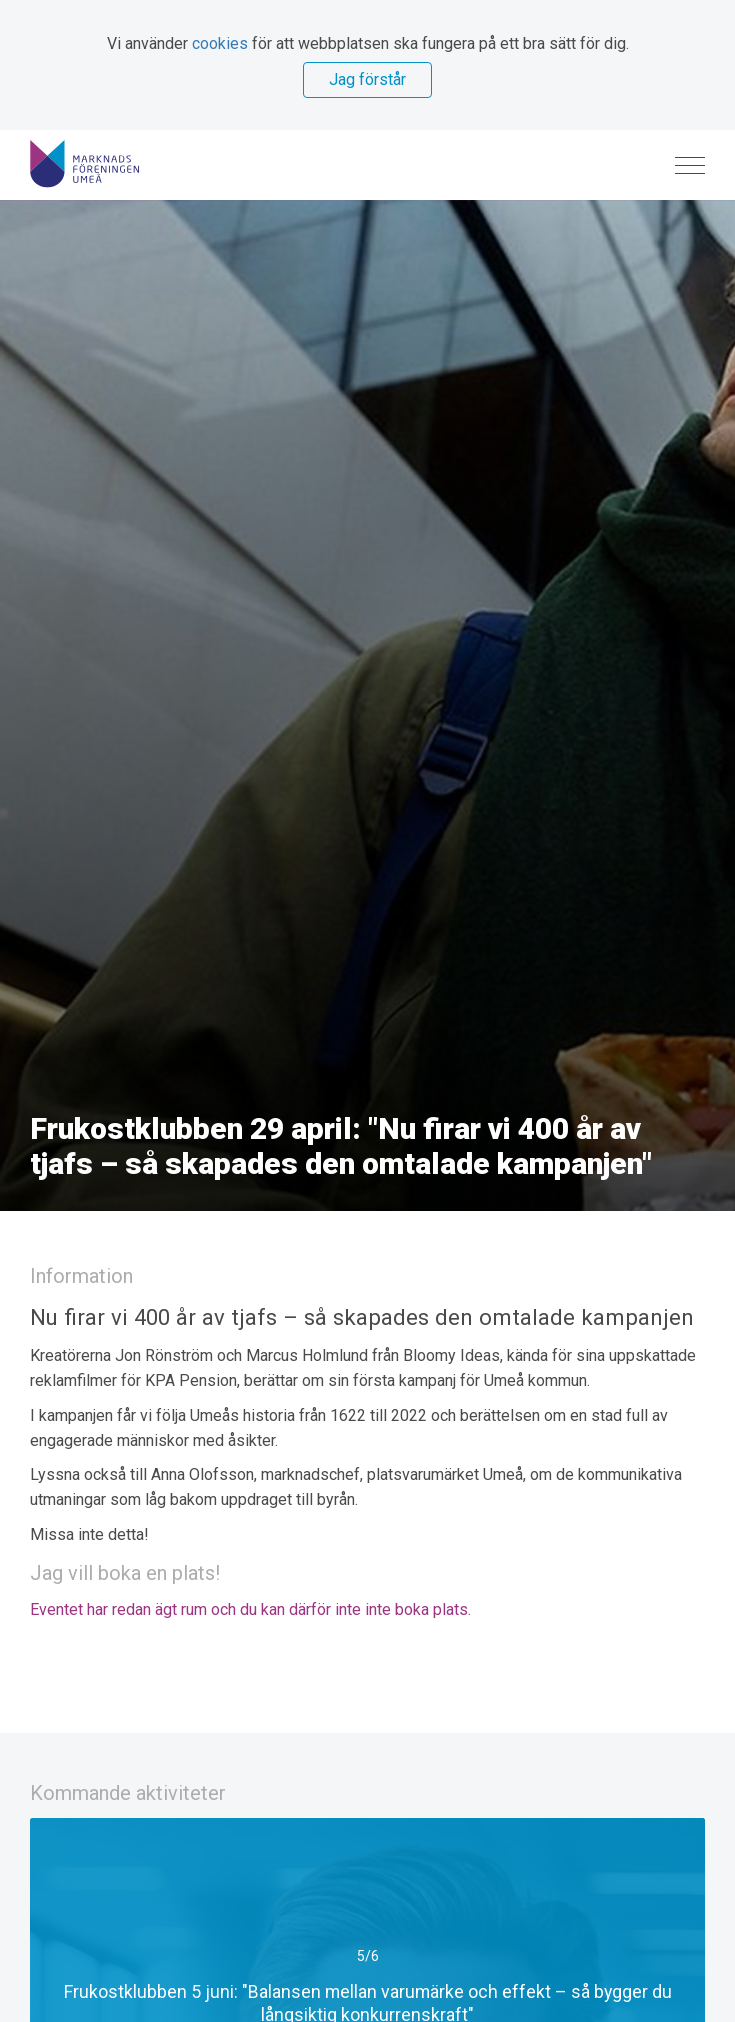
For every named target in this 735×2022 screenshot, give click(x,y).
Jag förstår (367, 79)
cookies (220, 43)
